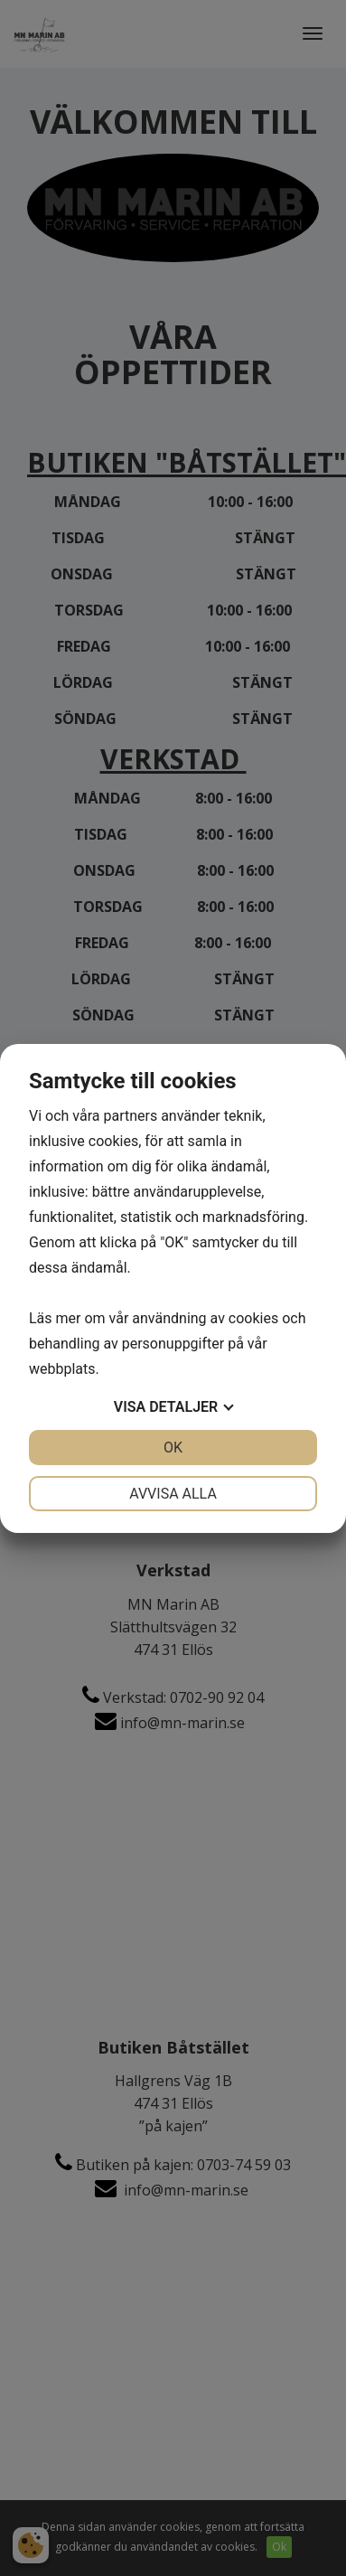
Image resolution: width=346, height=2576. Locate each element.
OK (173, 1447)
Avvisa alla (173, 1493)
